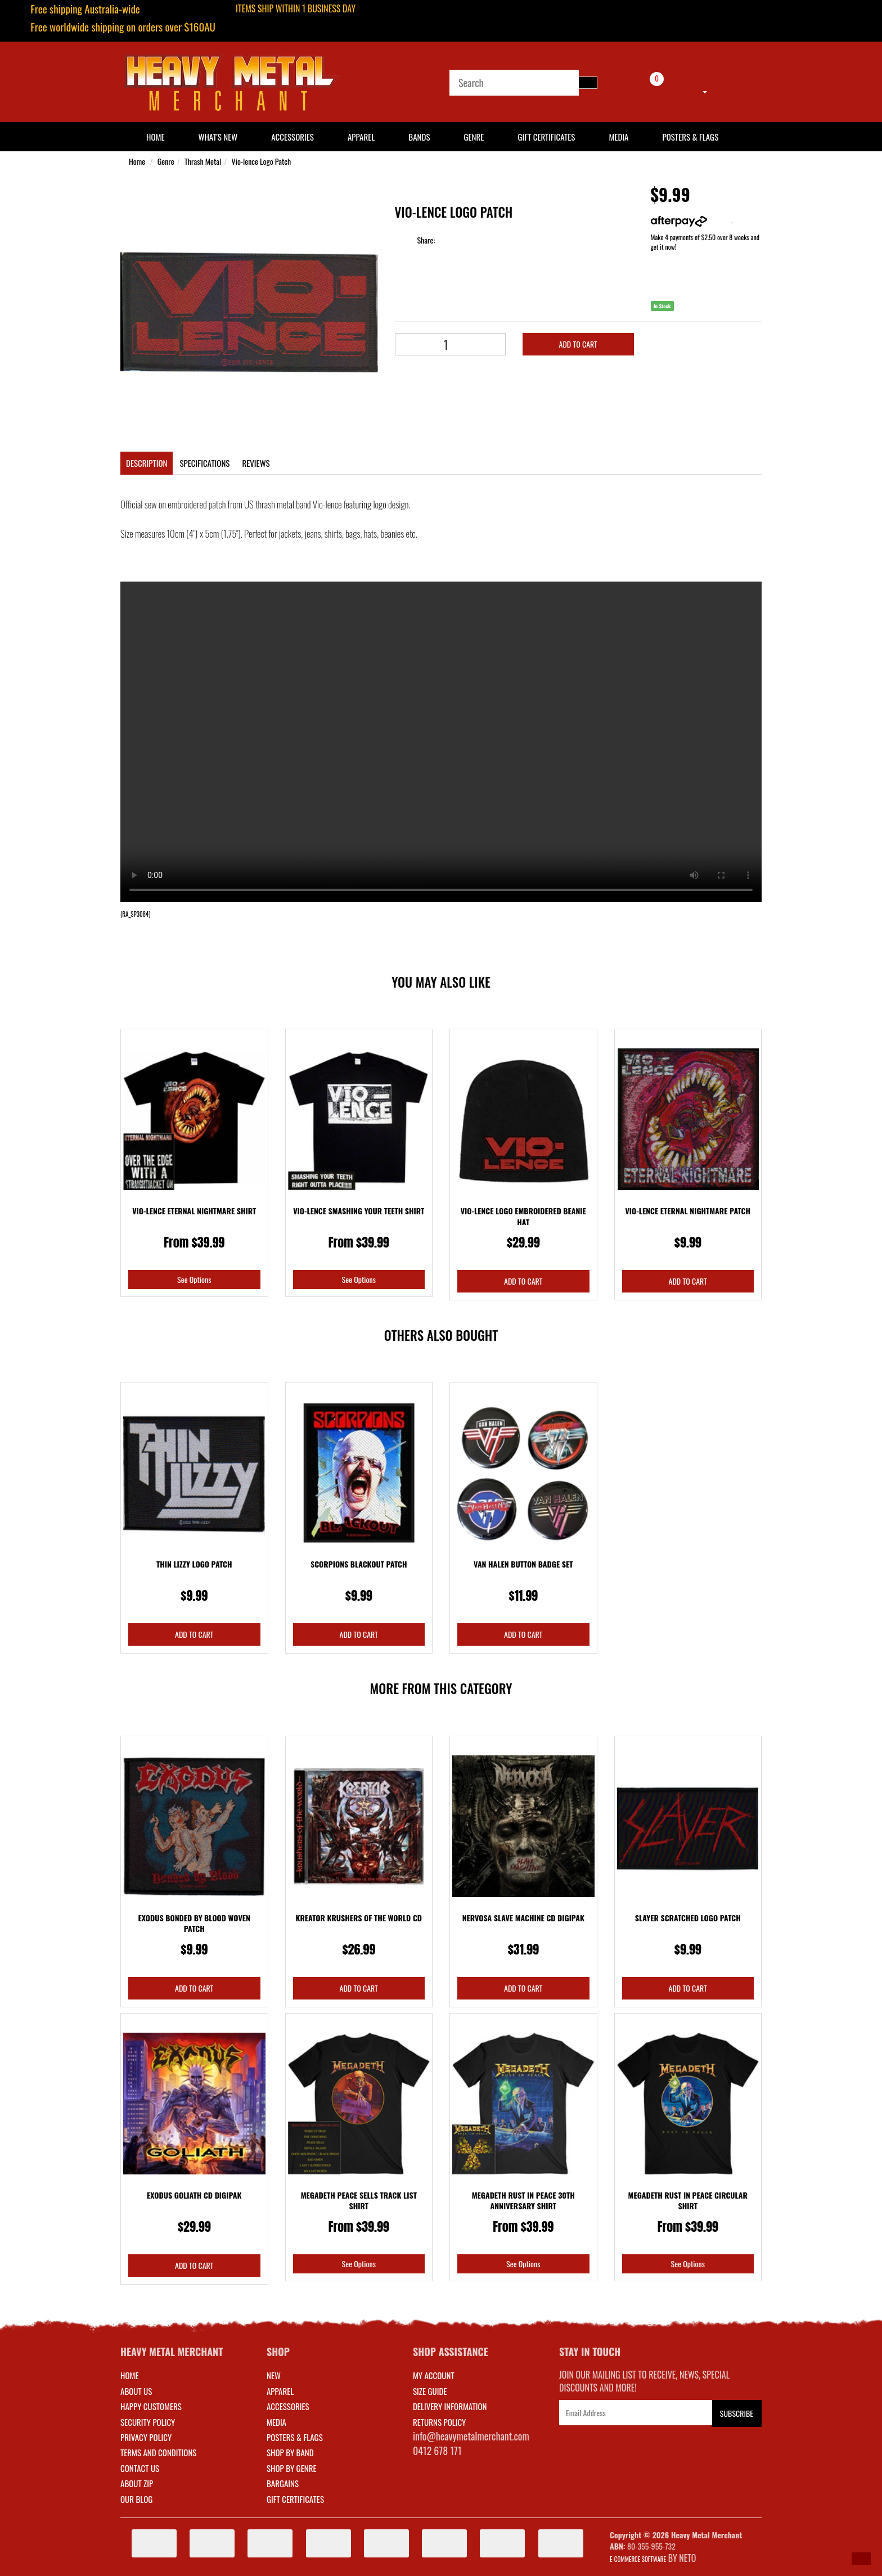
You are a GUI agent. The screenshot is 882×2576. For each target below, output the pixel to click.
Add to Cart (578, 344)
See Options (194, 1279)
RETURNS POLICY (439, 2422)
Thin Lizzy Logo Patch (194, 1564)
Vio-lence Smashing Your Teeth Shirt (358, 1211)
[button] (861, 2558)
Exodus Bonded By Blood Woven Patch (194, 1923)
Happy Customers (151, 2406)
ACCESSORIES (288, 2406)
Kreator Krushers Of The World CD (358, 1918)
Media (618, 136)
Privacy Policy (146, 2437)
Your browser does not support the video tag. (441, 742)
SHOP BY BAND (290, 2452)
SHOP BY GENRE (292, 2468)
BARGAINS (283, 2483)
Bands (419, 136)
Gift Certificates (546, 136)
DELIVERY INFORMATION (450, 2406)
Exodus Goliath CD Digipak (194, 2195)
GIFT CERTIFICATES (295, 2499)
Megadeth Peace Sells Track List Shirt (359, 2200)
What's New (218, 136)
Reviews (255, 463)
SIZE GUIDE (430, 2391)
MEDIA (276, 2422)
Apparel (361, 136)
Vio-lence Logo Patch (261, 161)
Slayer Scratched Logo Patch (688, 1918)
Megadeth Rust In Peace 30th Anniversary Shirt (523, 2200)
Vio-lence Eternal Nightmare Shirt (194, 1211)
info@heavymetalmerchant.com (471, 2436)
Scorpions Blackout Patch (358, 1564)
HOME (155, 136)
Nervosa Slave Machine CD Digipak (523, 1918)
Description (146, 463)
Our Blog (136, 2499)
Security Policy (147, 2422)
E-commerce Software (638, 2559)
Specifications (204, 463)
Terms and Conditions (158, 2452)
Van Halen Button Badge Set (523, 1564)
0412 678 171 (437, 2450)
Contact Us (139, 2468)
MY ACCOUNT (433, 2375)
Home (137, 161)
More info (691, 220)
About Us (136, 2391)
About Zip (136, 2483)
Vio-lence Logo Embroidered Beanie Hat (523, 1216)
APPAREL (280, 2391)
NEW (274, 2375)
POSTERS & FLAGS (295, 2437)
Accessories (292, 136)
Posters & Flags (690, 136)
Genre (474, 136)
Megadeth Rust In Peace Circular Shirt (688, 2200)
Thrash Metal (202, 161)
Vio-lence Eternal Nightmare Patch (687, 1211)
